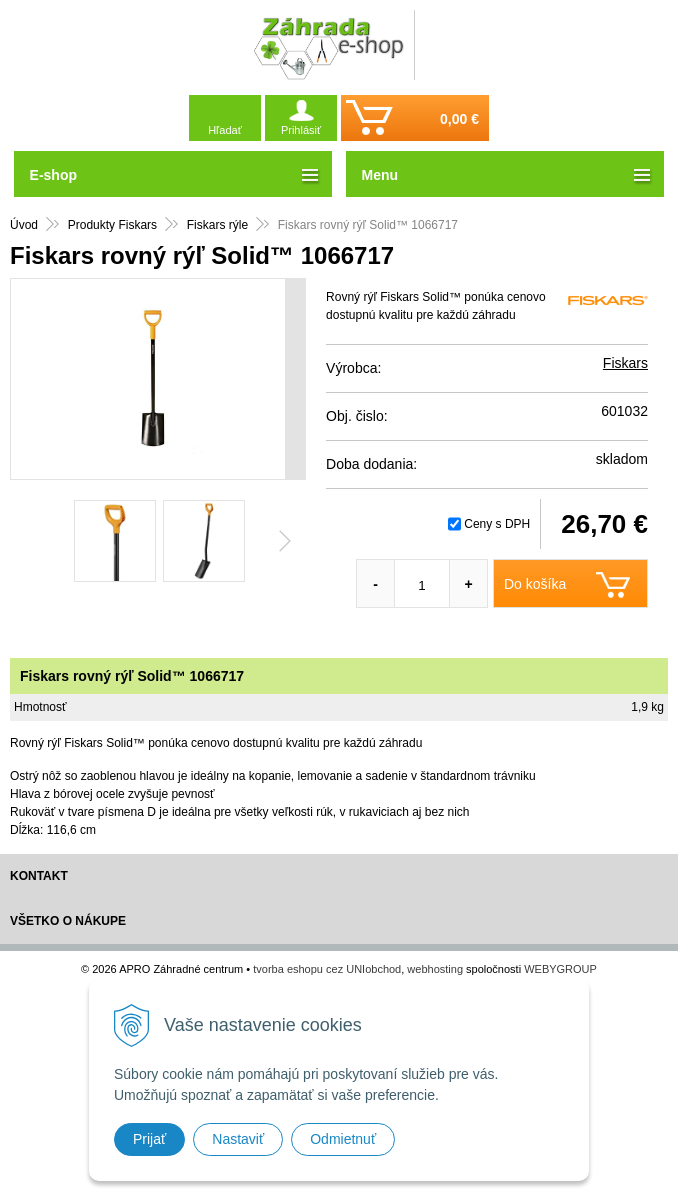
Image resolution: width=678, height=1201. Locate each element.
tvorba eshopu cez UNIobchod (327, 969)
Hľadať (225, 130)
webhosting (435, 969)
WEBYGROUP (560, 969)
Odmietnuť (343, 1139)
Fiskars (625, 363)
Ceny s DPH (497, 524)
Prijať (149, 1139)
